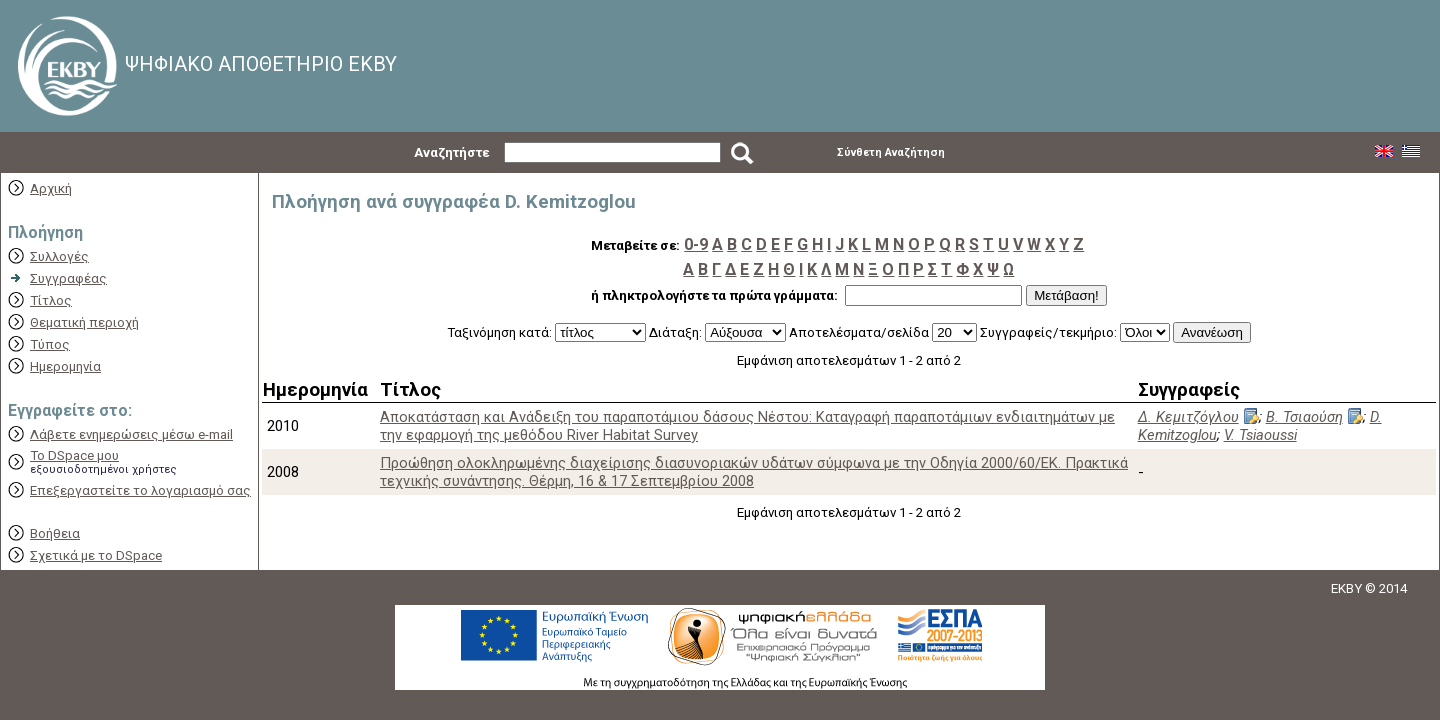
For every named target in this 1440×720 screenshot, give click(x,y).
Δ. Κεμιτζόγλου (1188, 417)
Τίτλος (51, 300)
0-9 (696, 244)
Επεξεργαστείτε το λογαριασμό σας (140, 490)
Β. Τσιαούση (1304, 417)
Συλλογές (59, 256)
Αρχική (51, 188)
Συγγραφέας (68, 278)
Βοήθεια (55, 533)
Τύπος (50, 344)
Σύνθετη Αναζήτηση (891, 152)
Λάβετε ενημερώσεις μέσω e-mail (131, 434)
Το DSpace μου (74, 455)
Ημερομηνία (65, 366)
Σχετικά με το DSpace (96, 555)
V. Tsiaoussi (1260, 435)
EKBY (1346, 588)
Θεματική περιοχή (84, 322)
